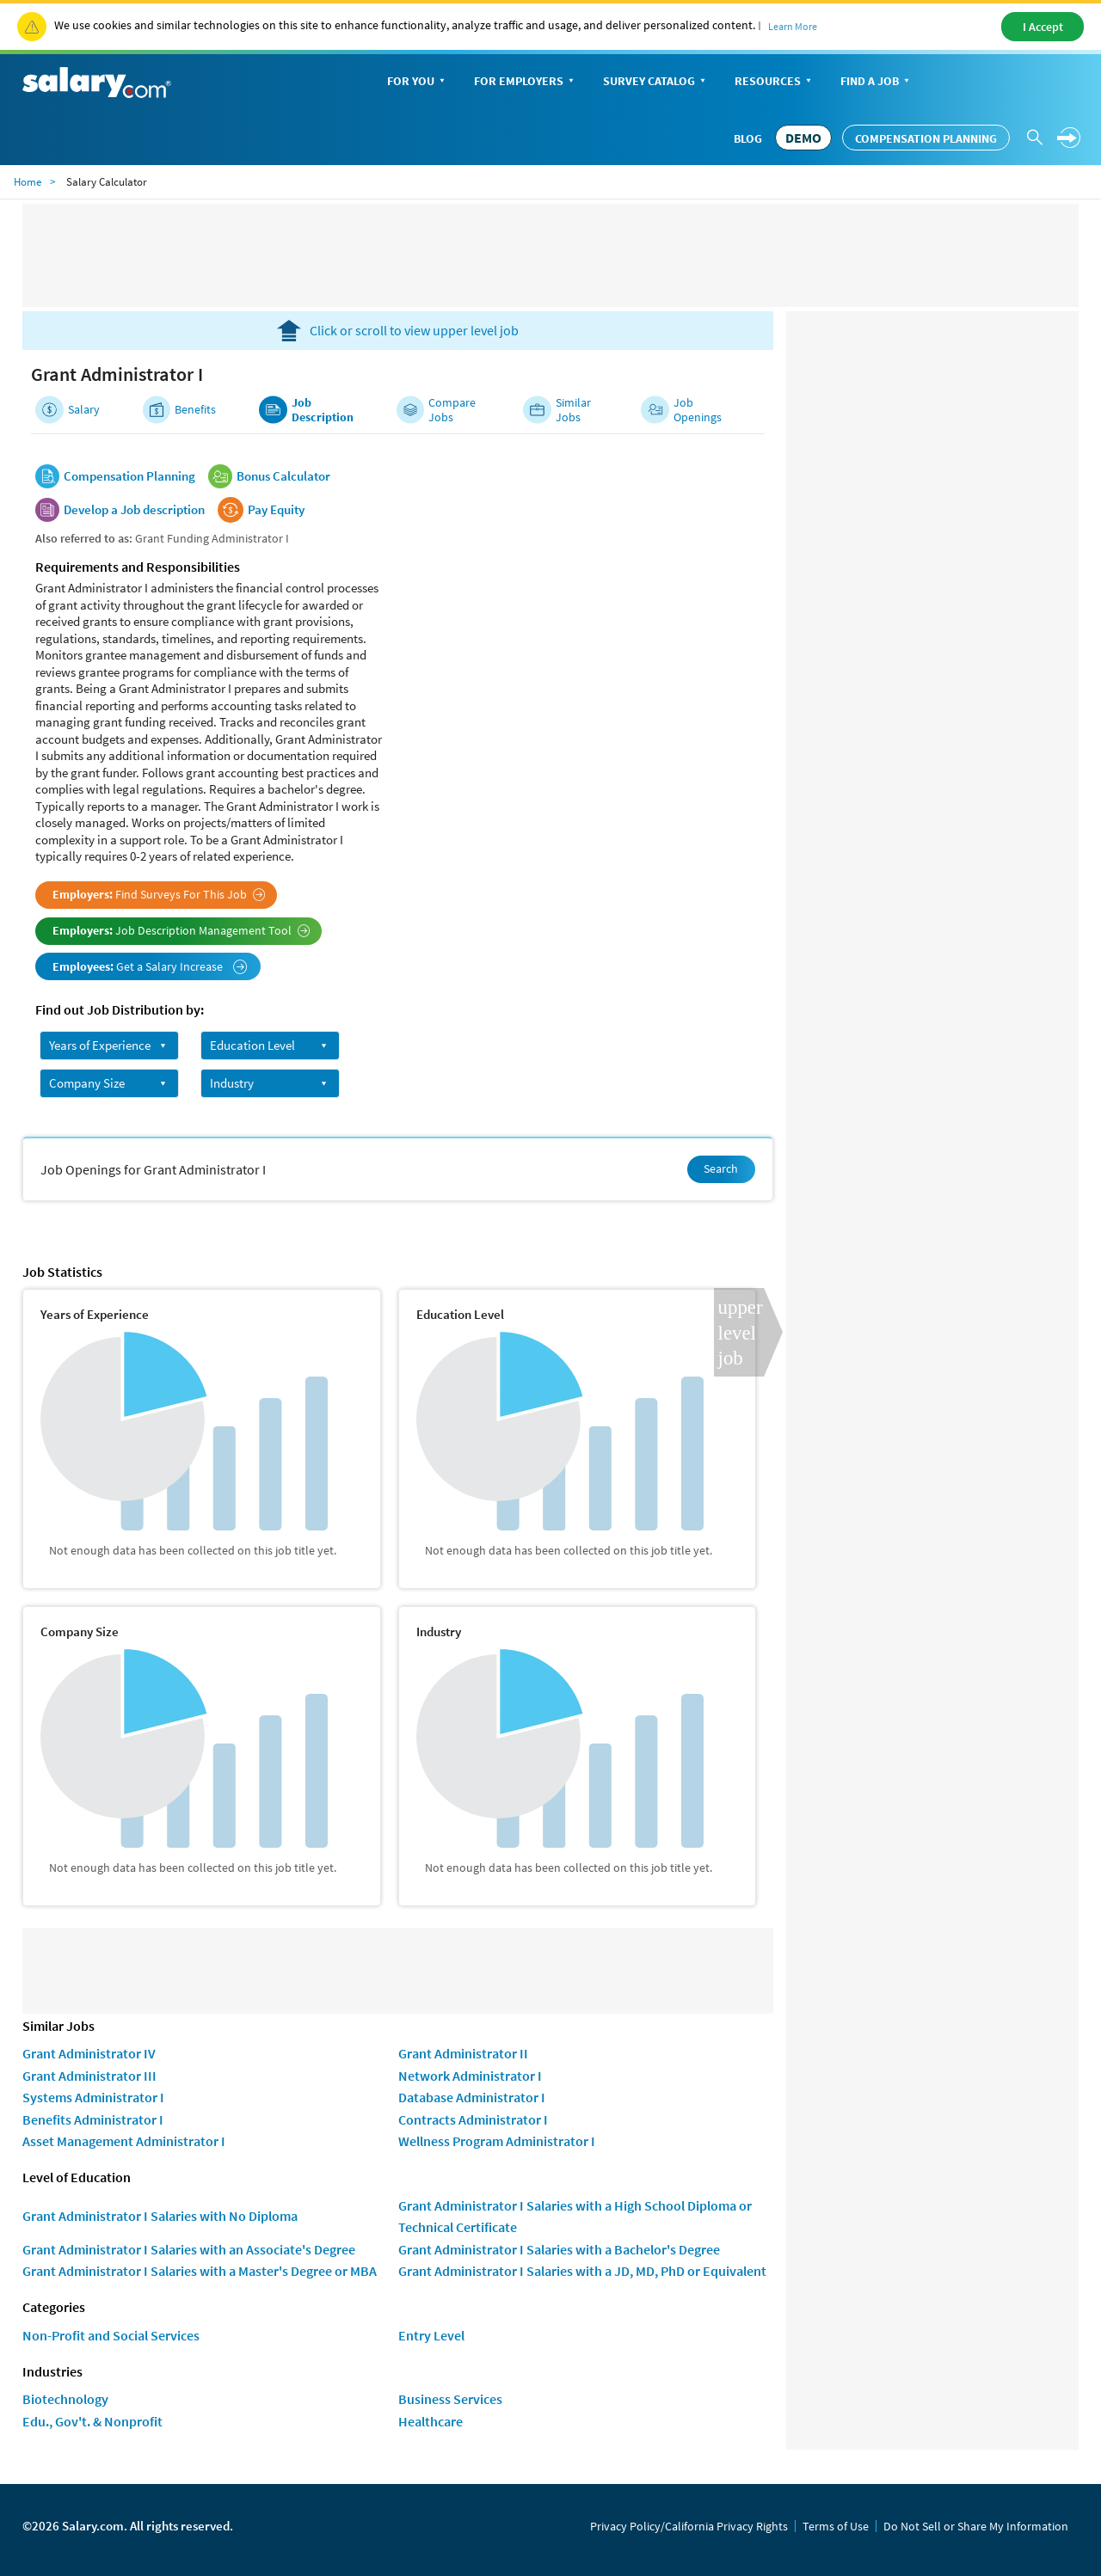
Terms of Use (836, 2526)
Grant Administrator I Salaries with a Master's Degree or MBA (199, 2270)
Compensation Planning (926, 138)
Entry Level (431, 2335)
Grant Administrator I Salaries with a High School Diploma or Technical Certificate (575, 2216)
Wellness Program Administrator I (496, 2141)
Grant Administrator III (89, 2075)
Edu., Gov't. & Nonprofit (92, 2421)
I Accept (1043, 26)
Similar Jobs (573, 410)
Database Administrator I (471, 2097)
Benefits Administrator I (92, 2119)
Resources (775, 82)
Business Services (450, 2398)
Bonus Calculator (283, 476)
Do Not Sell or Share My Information (975, 2526)
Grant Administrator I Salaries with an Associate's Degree (188, 2249)
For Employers (525, 82)
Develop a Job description (134, 510)
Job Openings (698, 410)
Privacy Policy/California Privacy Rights (689, 2526)
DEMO (803, 137)
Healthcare (430, 2421)
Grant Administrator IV (89, 2053)
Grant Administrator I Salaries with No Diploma (160, 2215)
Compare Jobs (452, 410)
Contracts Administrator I (473, 2119)
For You (417, 82)
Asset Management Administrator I (123, 2141)
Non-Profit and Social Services (111, 2335)
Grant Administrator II (463, 2053)
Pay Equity (276, 510)
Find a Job (876, 82)
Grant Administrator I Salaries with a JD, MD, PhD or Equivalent (582, 2270)
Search (721, 1168)
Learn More (792, 26)
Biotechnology (65, 2398)
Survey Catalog (656, 82)
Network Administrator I (470, 2075)
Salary (84, 409)
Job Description (323, 410)
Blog (748, 138)
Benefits (195, 409)
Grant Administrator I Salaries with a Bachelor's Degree (559, 2249)
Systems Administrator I (93, 2097)
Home (27, 182)
